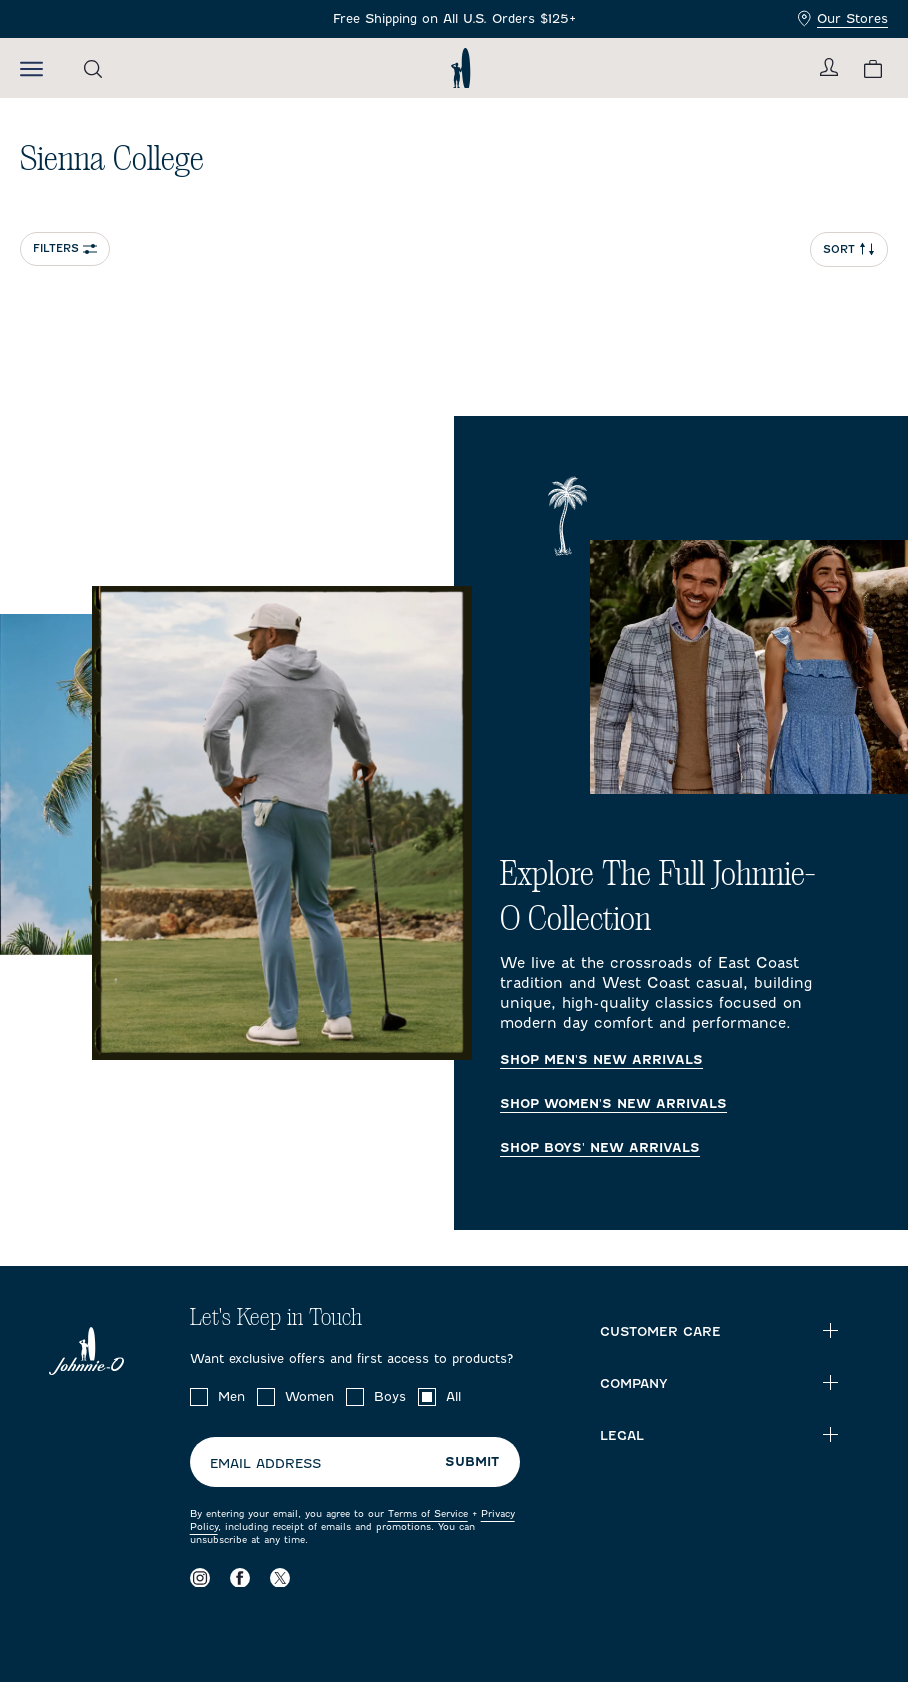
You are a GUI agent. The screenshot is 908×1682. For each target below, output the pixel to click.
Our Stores (843, 18)
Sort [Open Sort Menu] (849, 249)
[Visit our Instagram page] (200, 1576)
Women (309, 1396)
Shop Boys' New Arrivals (600, 1148)
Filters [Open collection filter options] (65, 248)
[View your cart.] (873, 68)
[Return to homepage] (460, 68)
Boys (390, 1396)
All (453, 1396)
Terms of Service (428, 1513)
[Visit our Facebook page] (240, 1576)
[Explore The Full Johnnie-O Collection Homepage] (454, 823)
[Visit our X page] (280, 1576)
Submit (472, 1461)
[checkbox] (199, 1397)
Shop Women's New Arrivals (613, 1104)
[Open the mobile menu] (31, 68)
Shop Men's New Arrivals (601, 1060)
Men (231, 1396)
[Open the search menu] (93, 68)
